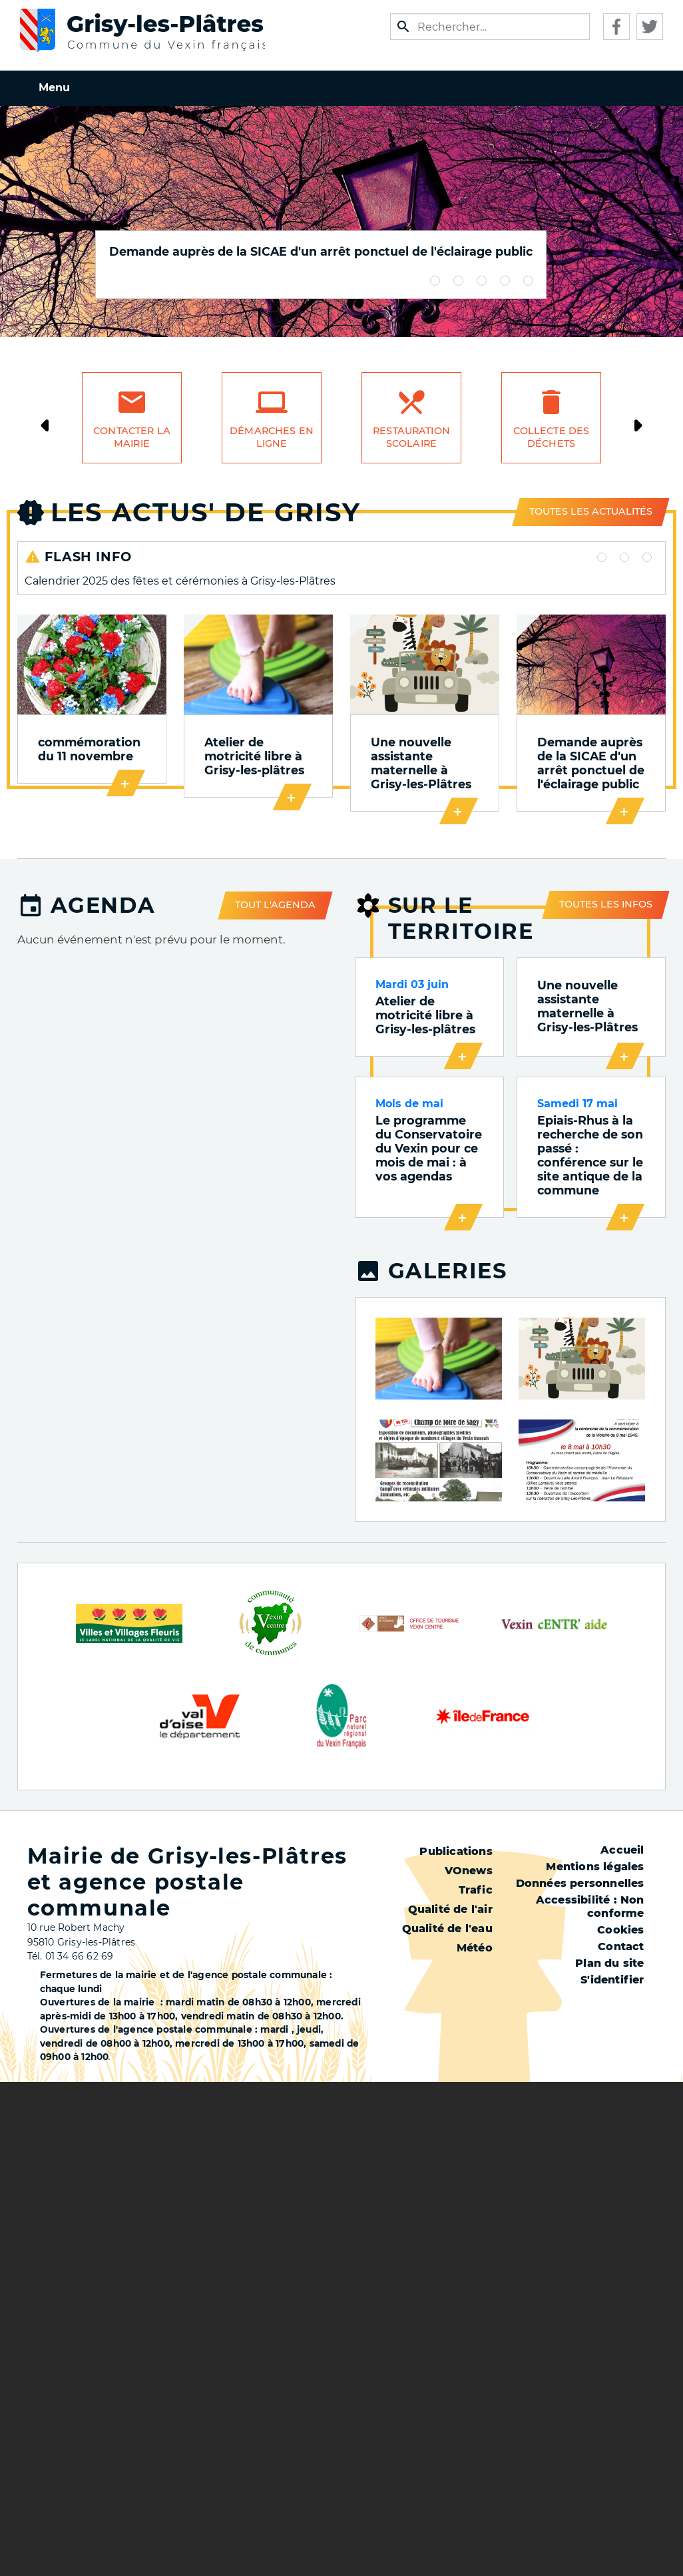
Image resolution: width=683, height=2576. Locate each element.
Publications (455, 1853)
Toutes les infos (605, 905)
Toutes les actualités (590, 511)
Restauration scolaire (411, 437)
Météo (475, 1949)
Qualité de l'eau (447, 1930)
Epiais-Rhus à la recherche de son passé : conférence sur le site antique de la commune (590, 1156)
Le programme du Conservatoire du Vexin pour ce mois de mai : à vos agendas (428, 1149)
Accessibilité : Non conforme (590, 1909)
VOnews (469, 1872)
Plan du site (609, 1965)
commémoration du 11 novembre (89, 750)
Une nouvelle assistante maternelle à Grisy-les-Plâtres (419, 764)
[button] (439, 1359)
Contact (621, 1948)
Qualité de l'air (450, 1911)
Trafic (476, 1892)
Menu (54, 87)
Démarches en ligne (272, 437)
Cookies (620, 1932)
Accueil (622, 1852)
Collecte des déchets (551, 437)
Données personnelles (580, 1885)
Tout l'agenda (275, 906)
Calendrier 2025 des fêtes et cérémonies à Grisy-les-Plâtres (180, 581)
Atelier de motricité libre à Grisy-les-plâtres (254, 757)
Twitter (649, 26)
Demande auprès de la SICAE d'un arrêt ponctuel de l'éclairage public (321, 251)
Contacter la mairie (131, 437)
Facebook (616, 26)
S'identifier (612, 1981)
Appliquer (403, 26)
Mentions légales (595, 1868)
